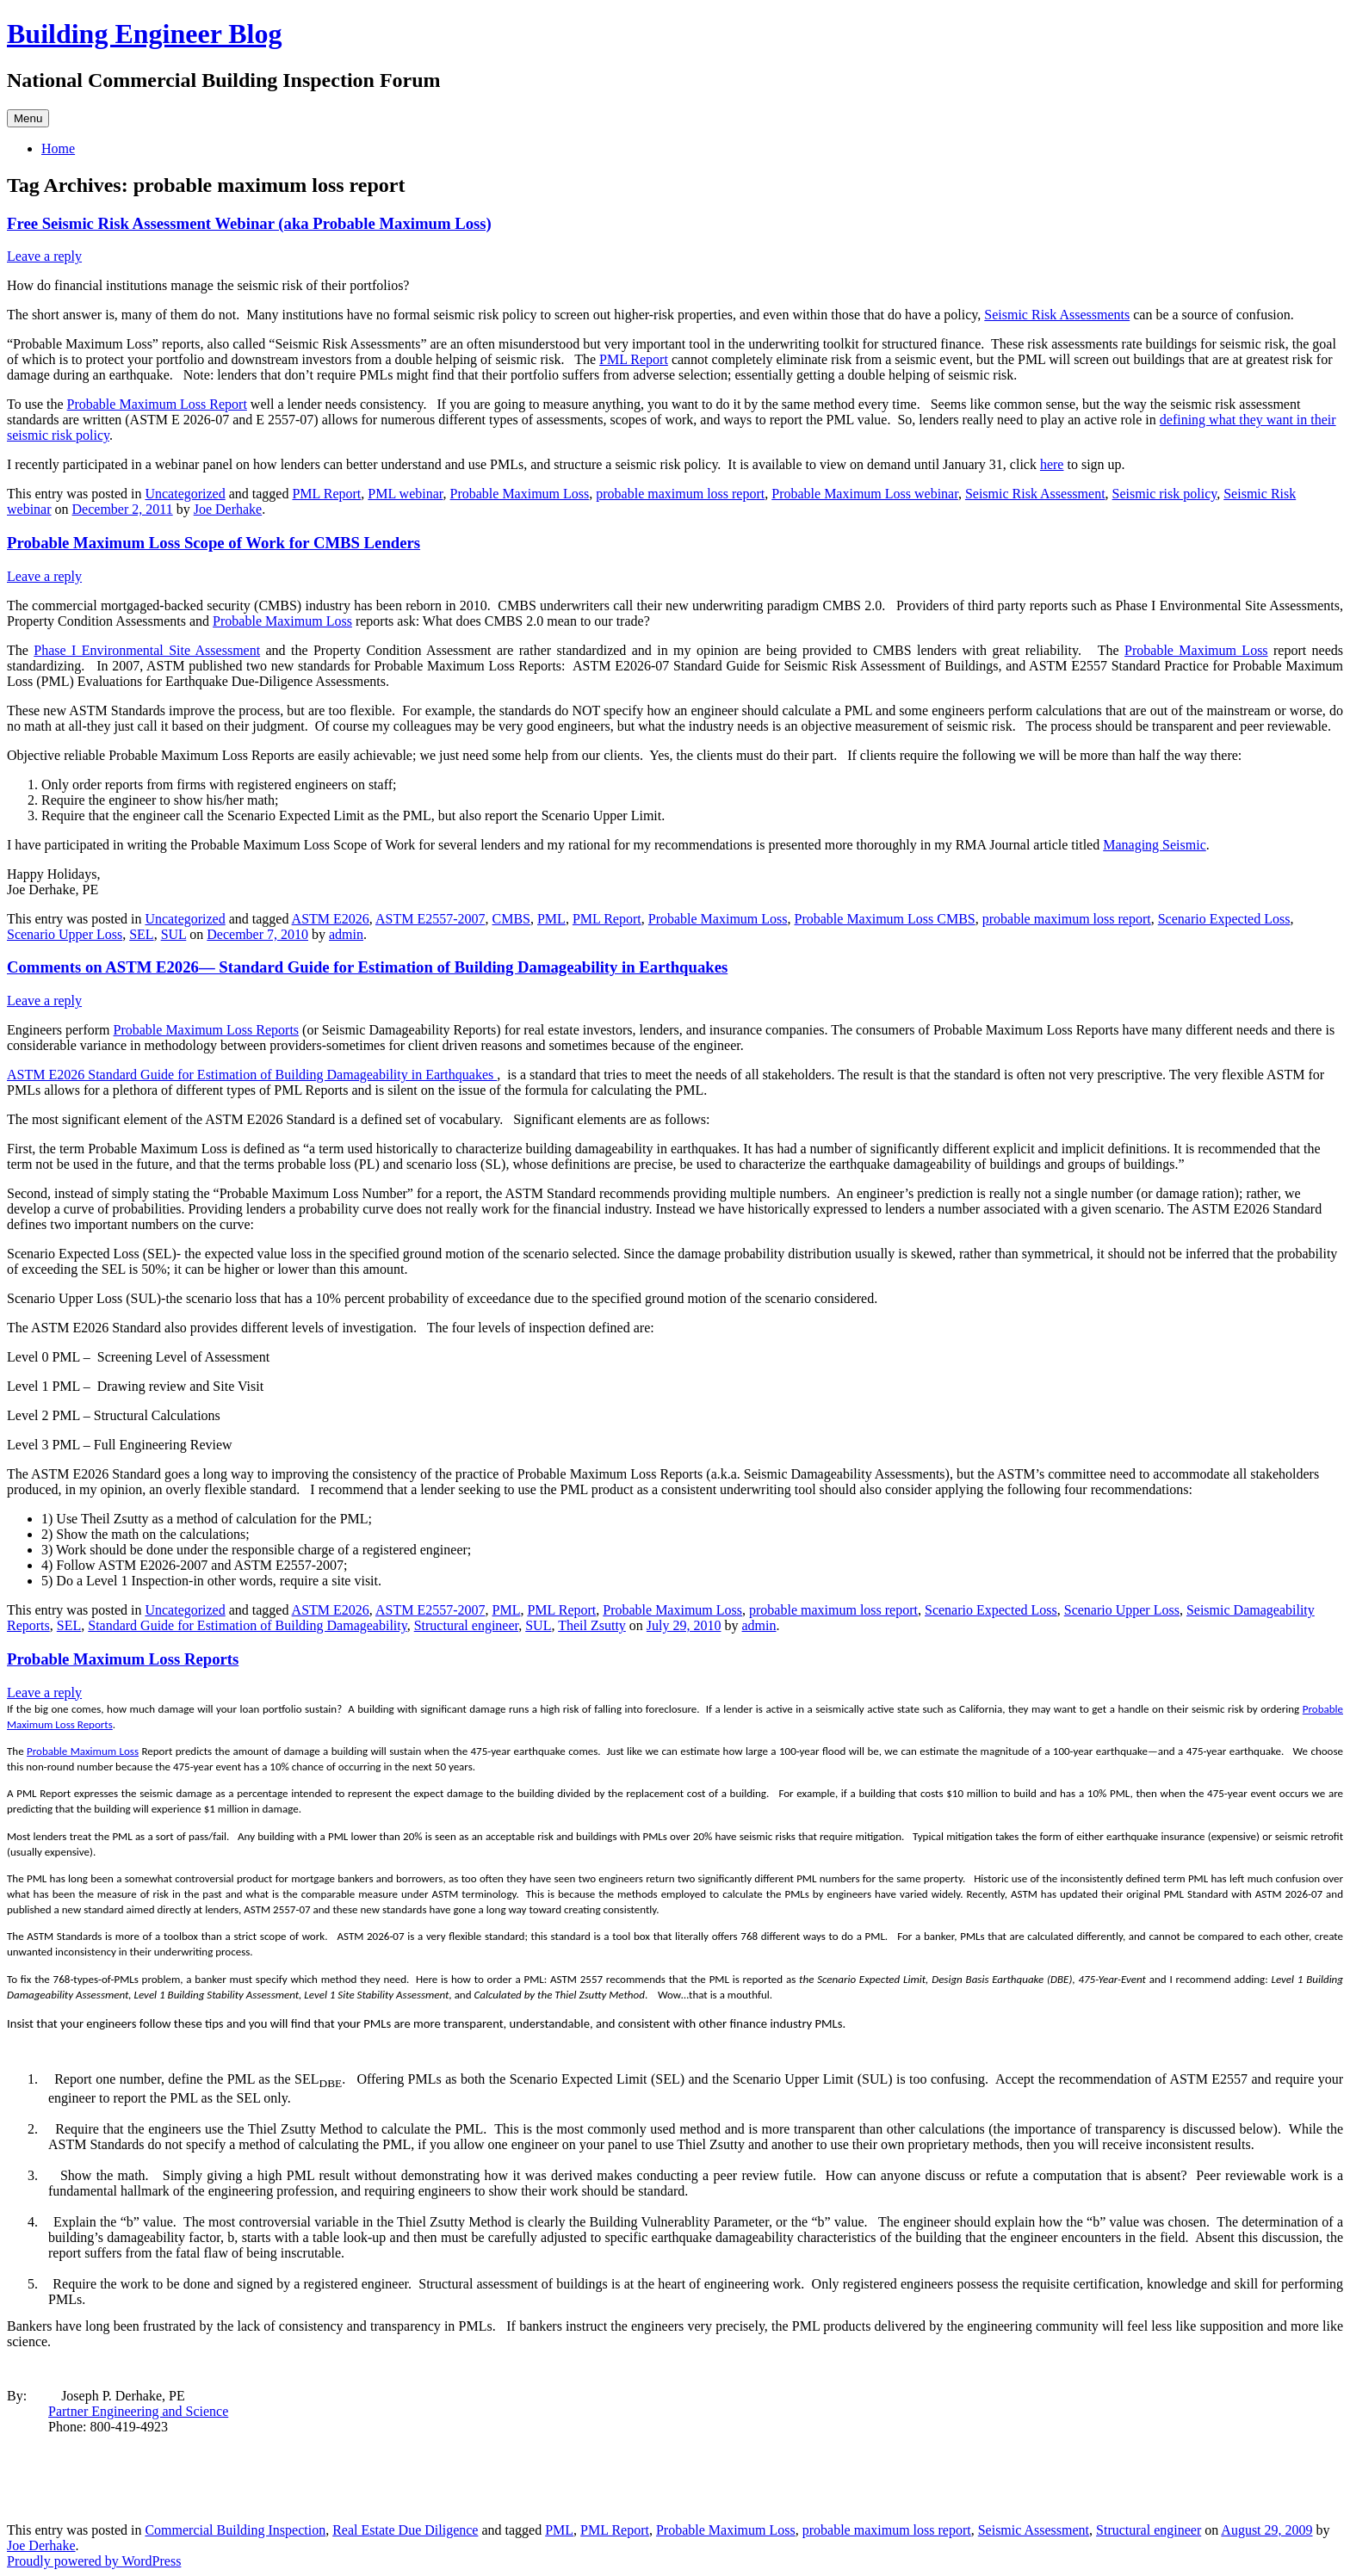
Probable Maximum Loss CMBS (885, 918)
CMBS (511, 918)
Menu (28, 118)
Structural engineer (466, 1625)
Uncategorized (185, 493)
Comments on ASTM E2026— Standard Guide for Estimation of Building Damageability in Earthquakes (367, 967)
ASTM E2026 (330, 918)
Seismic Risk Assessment (1035, 493)
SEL (141, 934)
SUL (174, 934)
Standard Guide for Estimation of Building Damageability (247, 1625)
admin (346, 934)
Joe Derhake (228, 509)
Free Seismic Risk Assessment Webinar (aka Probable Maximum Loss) (249, 223)
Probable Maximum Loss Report (157, 404)
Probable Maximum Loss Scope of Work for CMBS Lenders (213, 543)
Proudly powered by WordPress (94, 2561)
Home (58, 148)
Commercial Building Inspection (235, 2530)
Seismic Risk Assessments (1057, 314)
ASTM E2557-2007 (430, 918)
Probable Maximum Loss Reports (207, 1029)
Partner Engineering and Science (138, 2411)
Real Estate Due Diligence (405, 2530)
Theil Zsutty (592, 1625)
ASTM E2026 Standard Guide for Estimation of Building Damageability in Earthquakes (252, 1074)
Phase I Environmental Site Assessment (147, 650)
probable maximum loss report (680, 493)
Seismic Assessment (1033, 2530)
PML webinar (405, 493)
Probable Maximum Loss (520, 493)
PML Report (633, 359)
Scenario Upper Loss (64, 934)
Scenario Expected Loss (1224, 918)
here (1052, 464)
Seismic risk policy (1164, 493)
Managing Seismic (1154, 844)
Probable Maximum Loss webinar (864, 493)
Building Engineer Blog (144, 33)
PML (551, 918)
